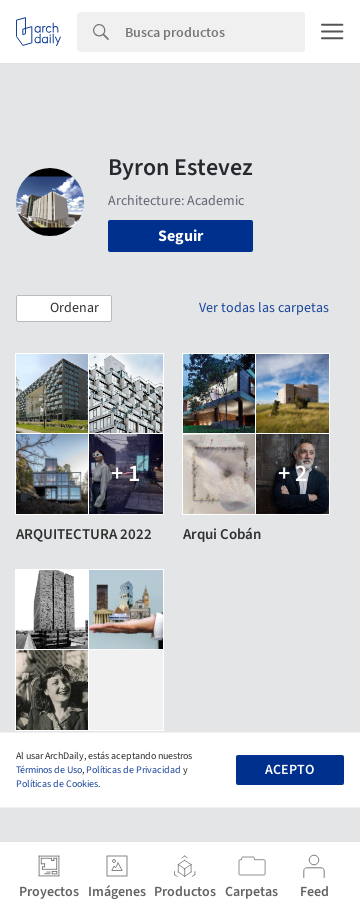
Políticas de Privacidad (133, 770)
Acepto (289, 770)
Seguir (180, 236)
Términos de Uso (49, 770)
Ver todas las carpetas (264, 308)
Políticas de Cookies (57, 784)
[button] (64, 309)
